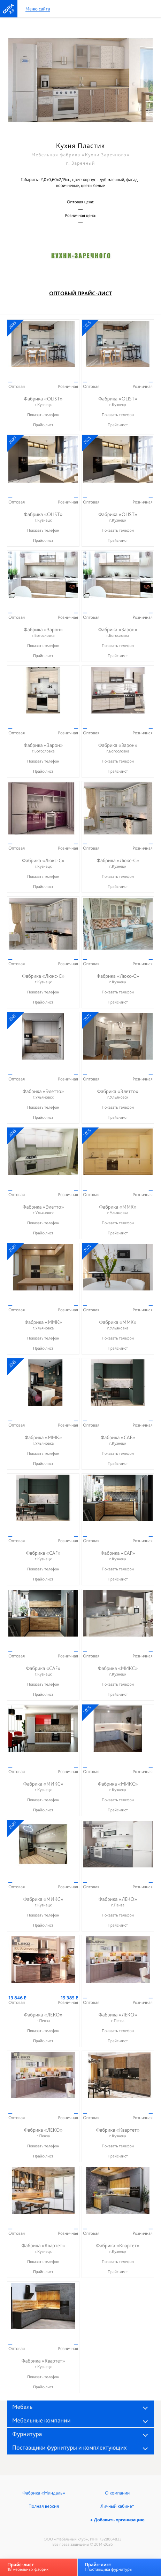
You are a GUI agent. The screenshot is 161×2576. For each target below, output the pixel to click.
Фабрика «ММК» (118, 1210)
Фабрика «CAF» (118, 1440)
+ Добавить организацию (117, 2520)
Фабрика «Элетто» (43, 1094)
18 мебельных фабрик (27, 2566)
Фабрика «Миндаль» (43, 2493)
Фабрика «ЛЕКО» (118, 1902)
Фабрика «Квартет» (118, 2133)
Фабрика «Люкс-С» (43, 863)
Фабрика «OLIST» (43, 402)
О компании (117, 2493)
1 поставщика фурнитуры (108, 2566)
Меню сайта (37, 9)
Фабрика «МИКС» (118, 1671)
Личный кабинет (117, 2506)
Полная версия (44, 2506)
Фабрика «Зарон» (43, 632)
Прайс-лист (43, 424)
